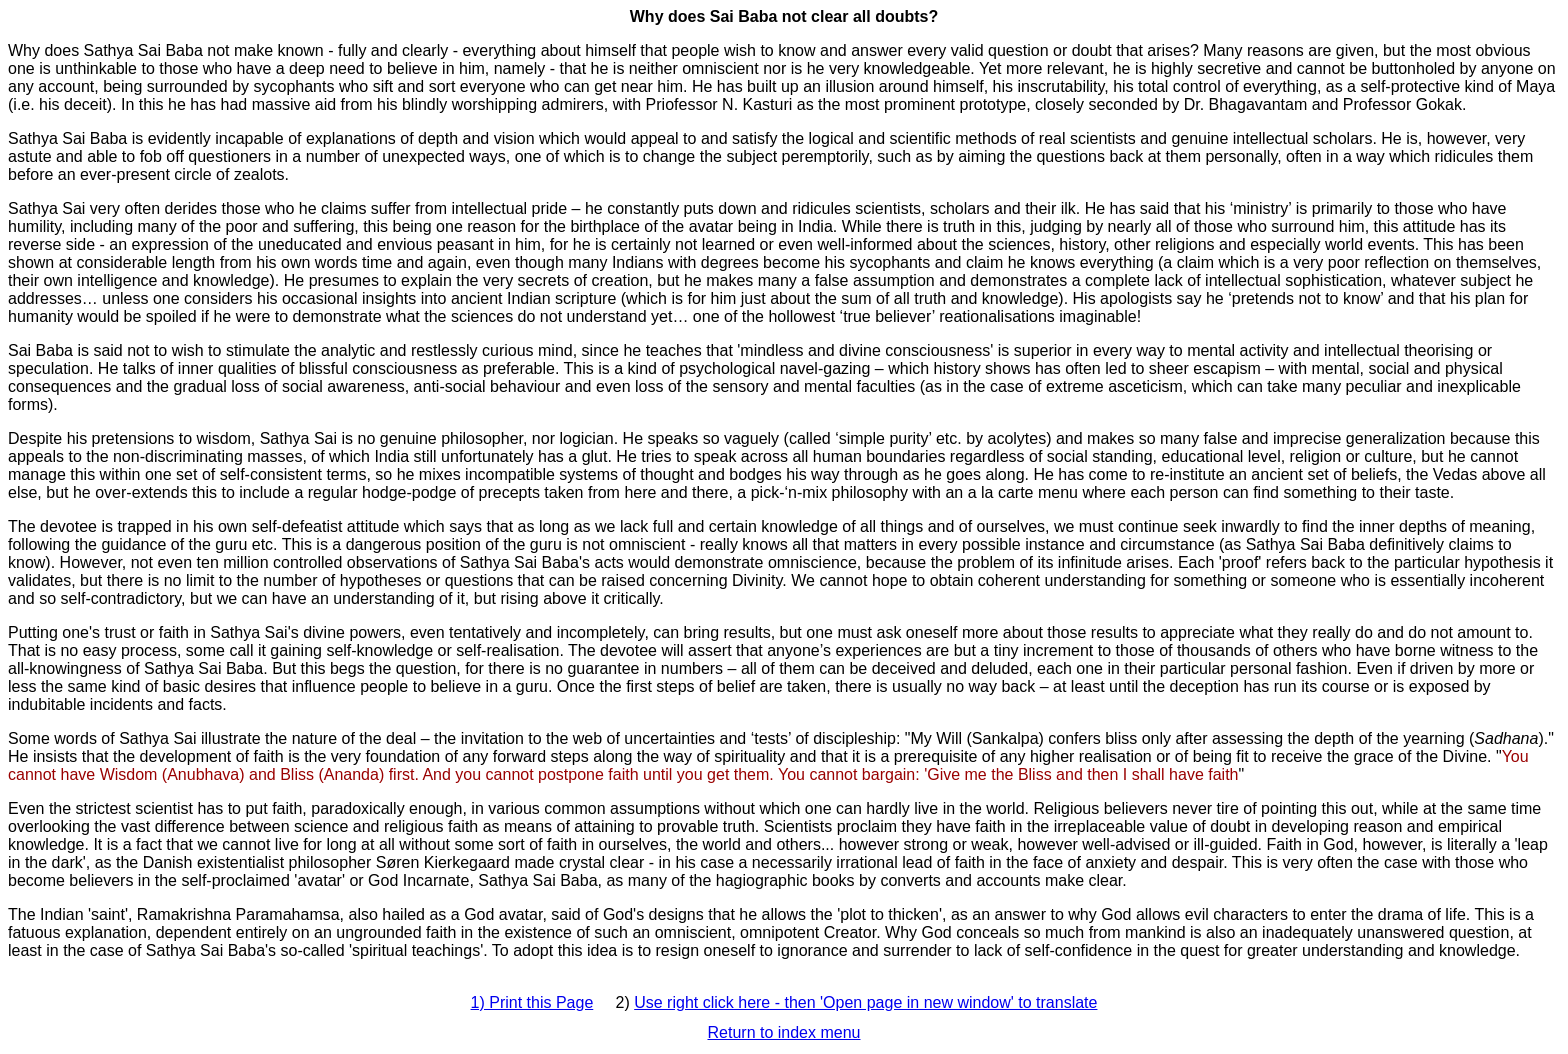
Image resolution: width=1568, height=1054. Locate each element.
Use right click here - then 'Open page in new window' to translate (865, 1002)
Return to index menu (784, 1032)
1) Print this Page (532, 1002)
